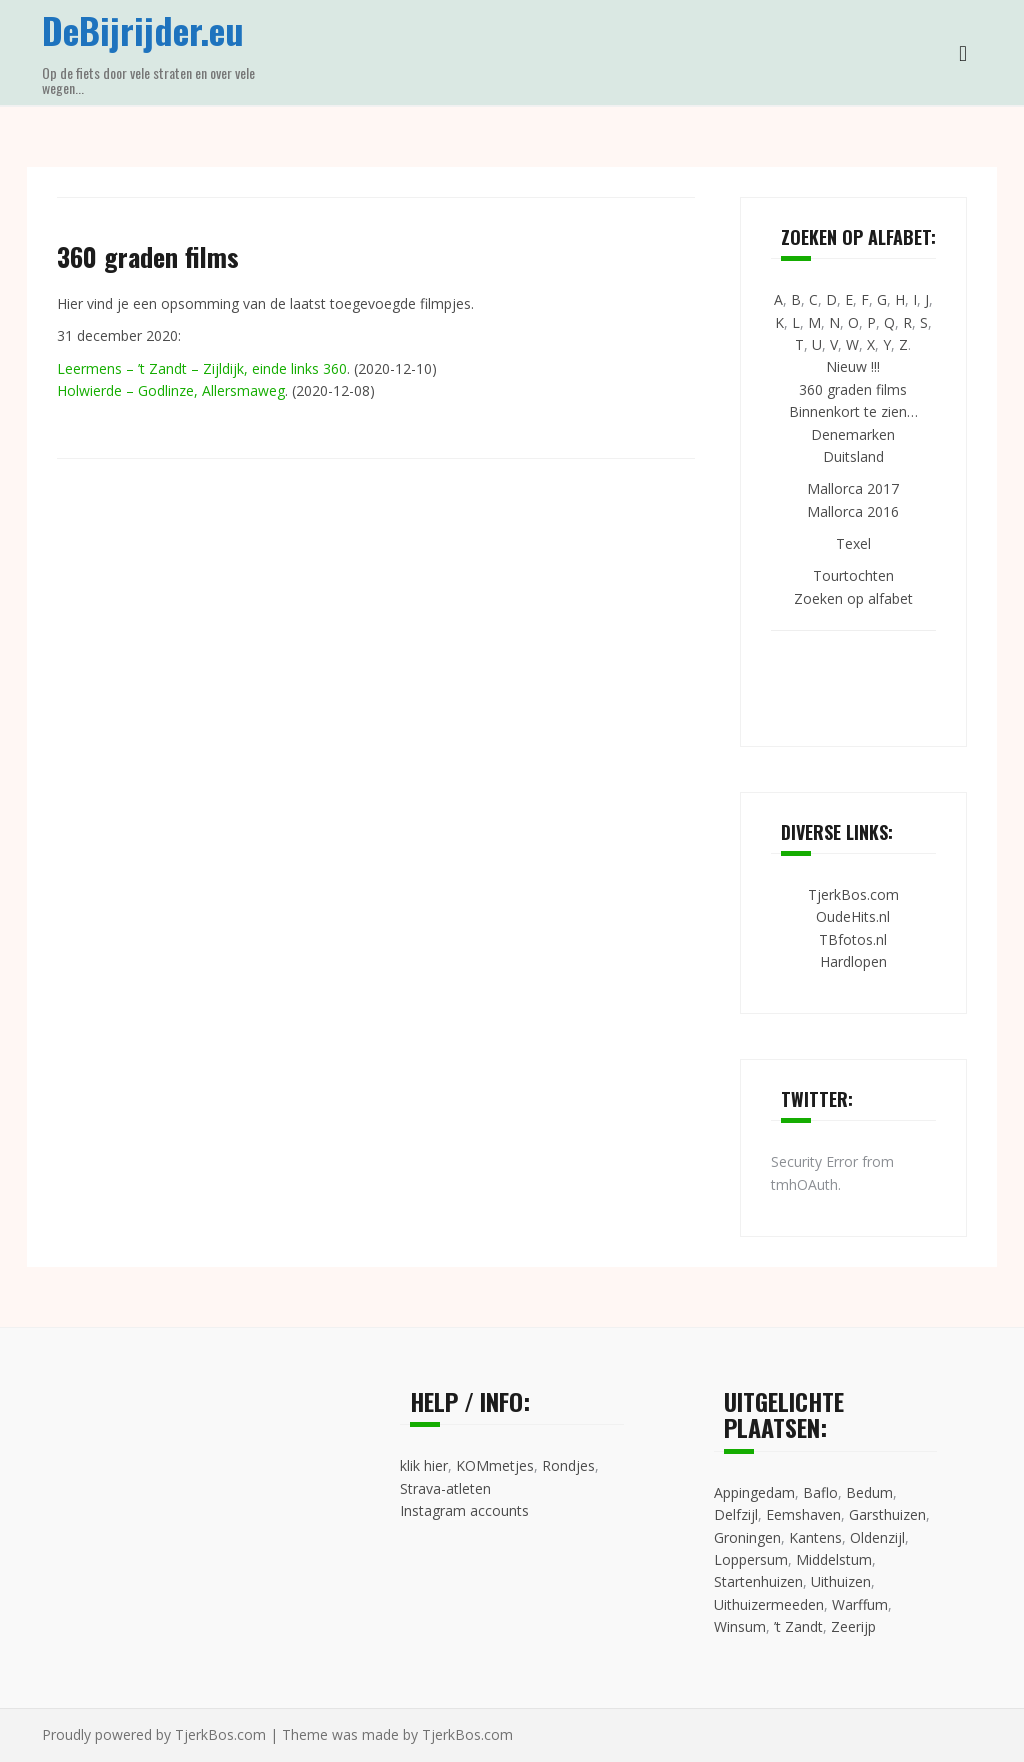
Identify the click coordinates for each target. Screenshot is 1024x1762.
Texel (853, 543)
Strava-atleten (445, 1488)
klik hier (424, 1465)
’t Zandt (798, 1626)
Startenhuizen (758, 1581)
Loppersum (751, 1559)
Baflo (820, 1492)
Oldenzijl (877, 1537)
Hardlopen (853, 961)
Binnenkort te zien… (853, 411)
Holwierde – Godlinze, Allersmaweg (171, 390)
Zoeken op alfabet (853, 598)
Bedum (869, 1492)
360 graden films (853, 389)
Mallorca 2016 (853, 511)
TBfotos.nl (853, 939)
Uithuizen (841, 1581)
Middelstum (834, 1559)
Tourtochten (853, 575)
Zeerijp (853, 1626)
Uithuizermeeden (769, 1604)
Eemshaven (803, 1514)
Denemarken (853, 434)
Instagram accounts (464, 1510)
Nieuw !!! (853, 366)
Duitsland (853, 456)
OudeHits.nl (853, 916)
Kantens (815, 1537)
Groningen (747, 1537)
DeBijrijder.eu (143, 29)
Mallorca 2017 (853, 488)
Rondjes (568, 1465)
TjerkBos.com (853, 894)
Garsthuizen (887, 1514)
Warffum (860, 1604)
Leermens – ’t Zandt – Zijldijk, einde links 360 (202, 368)
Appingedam (754, 1492)
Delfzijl (736, 1514)
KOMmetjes (495, 1465)
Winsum (740, 1626)
